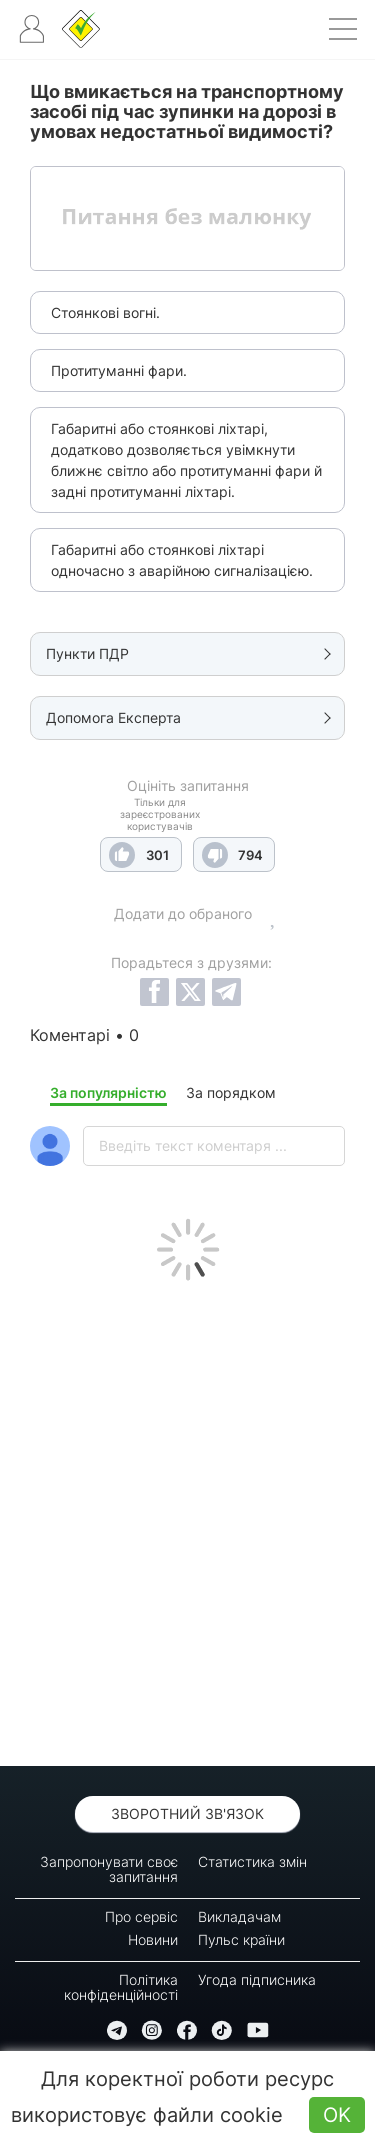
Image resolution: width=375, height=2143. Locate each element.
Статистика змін (252, 1861)
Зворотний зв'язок (187, 1813)
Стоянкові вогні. (105, 312)
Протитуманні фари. (119, 370)
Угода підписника (257, 1979)
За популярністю (108, 1092)
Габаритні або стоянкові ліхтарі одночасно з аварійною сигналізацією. (182, 560)
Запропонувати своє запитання (109, 1869)
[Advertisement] (187, 1518)
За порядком (231, 1092)
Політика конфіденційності (121, 1987)
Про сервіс (141, 1916)
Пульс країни (241, 1939)
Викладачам (239, 1916)
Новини (153, 1939)
